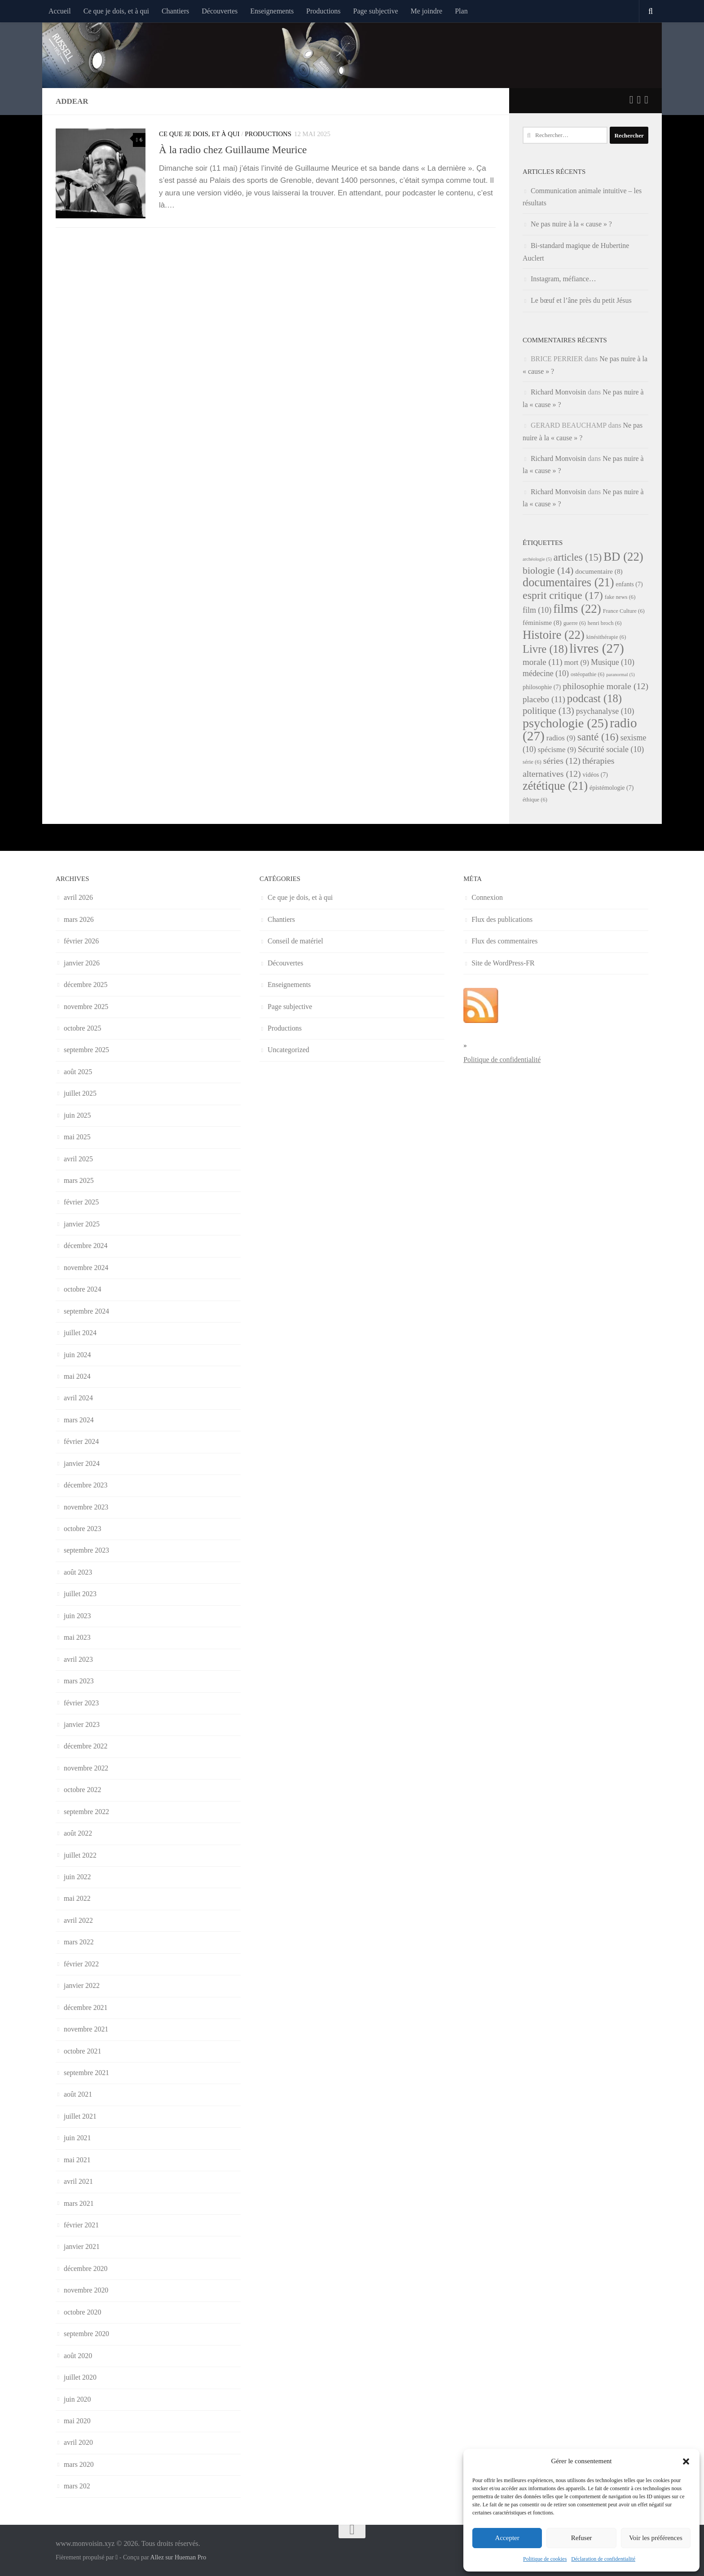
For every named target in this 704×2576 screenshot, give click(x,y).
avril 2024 (78, 1398)
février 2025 (81, 1202)
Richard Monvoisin (558, 392)
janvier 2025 (82, 1224)
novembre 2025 (86, 1006)
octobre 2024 (82, 1289)
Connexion (487, 897)
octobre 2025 (82, 1028)
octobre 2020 (82, 2312)
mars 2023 (79, 1681)
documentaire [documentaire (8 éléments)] (599, 571)
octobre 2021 (82, 2051)
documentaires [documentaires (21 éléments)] (568, 582)
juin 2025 (77, 1115)
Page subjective (375, 11)
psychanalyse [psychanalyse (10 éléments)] (605, 711)
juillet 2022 (80, 1855)
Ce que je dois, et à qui (116, 11)
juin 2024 (77, 1355)
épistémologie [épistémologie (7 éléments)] (612, 787)
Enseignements (272, 11)
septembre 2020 (86, 2333)
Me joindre (427, 11)
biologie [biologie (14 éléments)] (548, 570)
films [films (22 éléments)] (577, 608)
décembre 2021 (86, 2007)
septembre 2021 (86, 2072)
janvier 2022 (82, 1985)
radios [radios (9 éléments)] (561, 738)
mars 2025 (79, 1180)
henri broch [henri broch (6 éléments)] (605, 623)
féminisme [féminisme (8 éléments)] (542, 622)
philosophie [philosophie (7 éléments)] (542, 687)
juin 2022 (77, 1877)
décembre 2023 (86, 1485)
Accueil (59, 11)
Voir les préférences (655, 2537)
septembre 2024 (86, 1311)
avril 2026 (78, 897)
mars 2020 (79, 2464)
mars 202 (77, 2486)
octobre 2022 (82, 1789)
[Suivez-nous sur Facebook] (639, 99)
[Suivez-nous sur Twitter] (631, 99)
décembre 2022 (86, 1746)
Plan (461, 11)
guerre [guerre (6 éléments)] (574, 623)
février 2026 (81, 941)
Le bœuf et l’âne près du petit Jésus (581, 300)
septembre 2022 (86, 1811)
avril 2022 (78, 1920)
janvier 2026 (82, 963)
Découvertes (220, 11)
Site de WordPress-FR (503, 963)
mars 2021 (79, 2203)
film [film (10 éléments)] (537, 610)
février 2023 (81, 1703)
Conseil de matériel (295, 941)
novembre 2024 (86, 1267)
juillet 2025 (80, 1093)
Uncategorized (288, 1049)
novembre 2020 (86, 2290)
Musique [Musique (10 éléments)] (612, 662)
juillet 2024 (80, 1333)
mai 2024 (77, 1376)
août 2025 (78, 1072)
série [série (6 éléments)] (532, 762)
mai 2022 (77, 1898)
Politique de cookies (545, 2559)
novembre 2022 (86, 1768)
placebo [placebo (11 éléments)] (544, 699)
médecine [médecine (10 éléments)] (546, 673)
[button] (686, 2461)
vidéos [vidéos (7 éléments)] (595, 774)
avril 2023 (78, 1659)
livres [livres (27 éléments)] (596, 648)
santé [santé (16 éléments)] (598, 737)
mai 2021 (77, 2160)
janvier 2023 (82, 1724)
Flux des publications (501, 919)
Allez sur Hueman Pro (178, 2557)
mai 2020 (77, 2421)
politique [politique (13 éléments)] (548, 710)
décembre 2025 (86, 984)
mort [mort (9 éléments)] (576, 662)
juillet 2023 (80, 1594)
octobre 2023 (82, 1528)
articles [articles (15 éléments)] (578, 557)
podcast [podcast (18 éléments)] (594, 698)
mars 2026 (79, 919)
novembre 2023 (86, 1507)
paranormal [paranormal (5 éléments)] (620, 674)
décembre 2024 (86, 1245)
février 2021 (81, 2225)
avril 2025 (78, 1159)
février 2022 (81, 1964)
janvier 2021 (82, 2246)
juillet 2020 (80, 2377)
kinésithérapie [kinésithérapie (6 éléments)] (606, 637)
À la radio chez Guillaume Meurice (233, 149)
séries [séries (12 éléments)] (562, 761)
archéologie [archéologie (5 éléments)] (537, 559)
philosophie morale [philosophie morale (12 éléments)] (605, 686)
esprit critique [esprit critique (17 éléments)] (563, 595)
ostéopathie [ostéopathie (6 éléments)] (587, 674)
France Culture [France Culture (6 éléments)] (624, 611)
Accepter (507, 2537)
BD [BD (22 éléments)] (623, 556)
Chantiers (175, 11)
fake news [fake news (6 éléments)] (620, 597)
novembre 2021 (86, 2029)
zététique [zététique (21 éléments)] (555, 785)
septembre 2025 (86, 1049)
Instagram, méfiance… (563, 279)
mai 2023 (77, 1637)
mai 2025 (77, 1137)
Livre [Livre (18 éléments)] (545, 649)
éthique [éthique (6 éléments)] (535, 800)
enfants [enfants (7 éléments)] (629, 584)
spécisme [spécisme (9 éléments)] (557, 749)
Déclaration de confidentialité (603, 2559)
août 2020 (78, 2355)
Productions (323, 11)
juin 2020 (77, 2399)
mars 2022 (79, 1942)
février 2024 (81, 1441)
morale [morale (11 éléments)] (543, 662)
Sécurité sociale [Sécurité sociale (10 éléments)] (611, 749)
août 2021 (78, 2094)
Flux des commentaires (504, 941)
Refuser (581, 2537)
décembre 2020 (86, 2268)
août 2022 (78, 1833)
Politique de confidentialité (502, 1059)
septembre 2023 (86, 1550)
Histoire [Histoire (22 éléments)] (554, 635)
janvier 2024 (82, 1463)
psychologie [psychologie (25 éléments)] (565, 723)
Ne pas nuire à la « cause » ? (571, 224)
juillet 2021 (80, 2116)
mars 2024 (79, 1420)
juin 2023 (77, 1616)
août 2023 (78, 1572)
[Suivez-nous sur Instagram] (646, 99)
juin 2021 (77, 2138)
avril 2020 (78, 2442)
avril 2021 (78, 2181)
